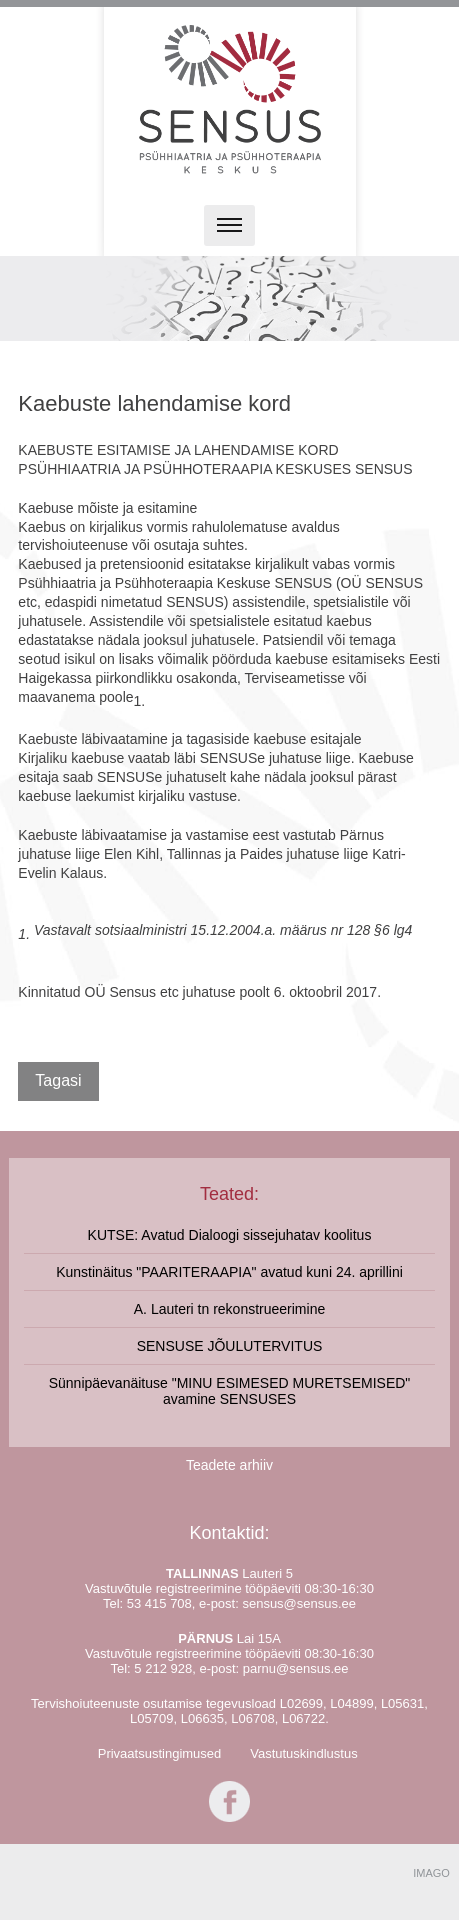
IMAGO (431, 1873)
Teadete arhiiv (229, 1465)
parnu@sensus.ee (296, 1668)
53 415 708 (159, 1603)
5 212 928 (163, 1668)
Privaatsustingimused (160, 1753)
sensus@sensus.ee (299, 1603)
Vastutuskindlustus (303, 1753)
